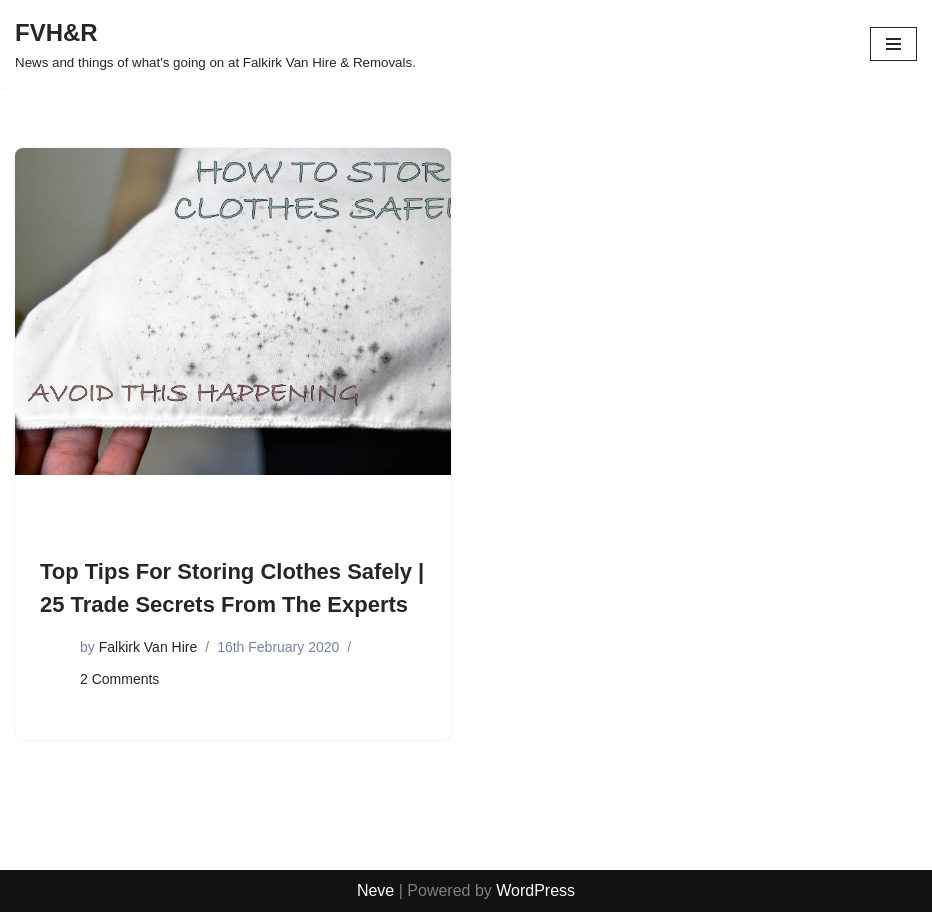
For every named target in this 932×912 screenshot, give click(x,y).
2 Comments (119, 679)
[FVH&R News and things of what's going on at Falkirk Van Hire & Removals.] (215, 44)
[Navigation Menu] (893, 44)
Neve (375, 890)
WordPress (535, 890)
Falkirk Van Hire (148, 647)
